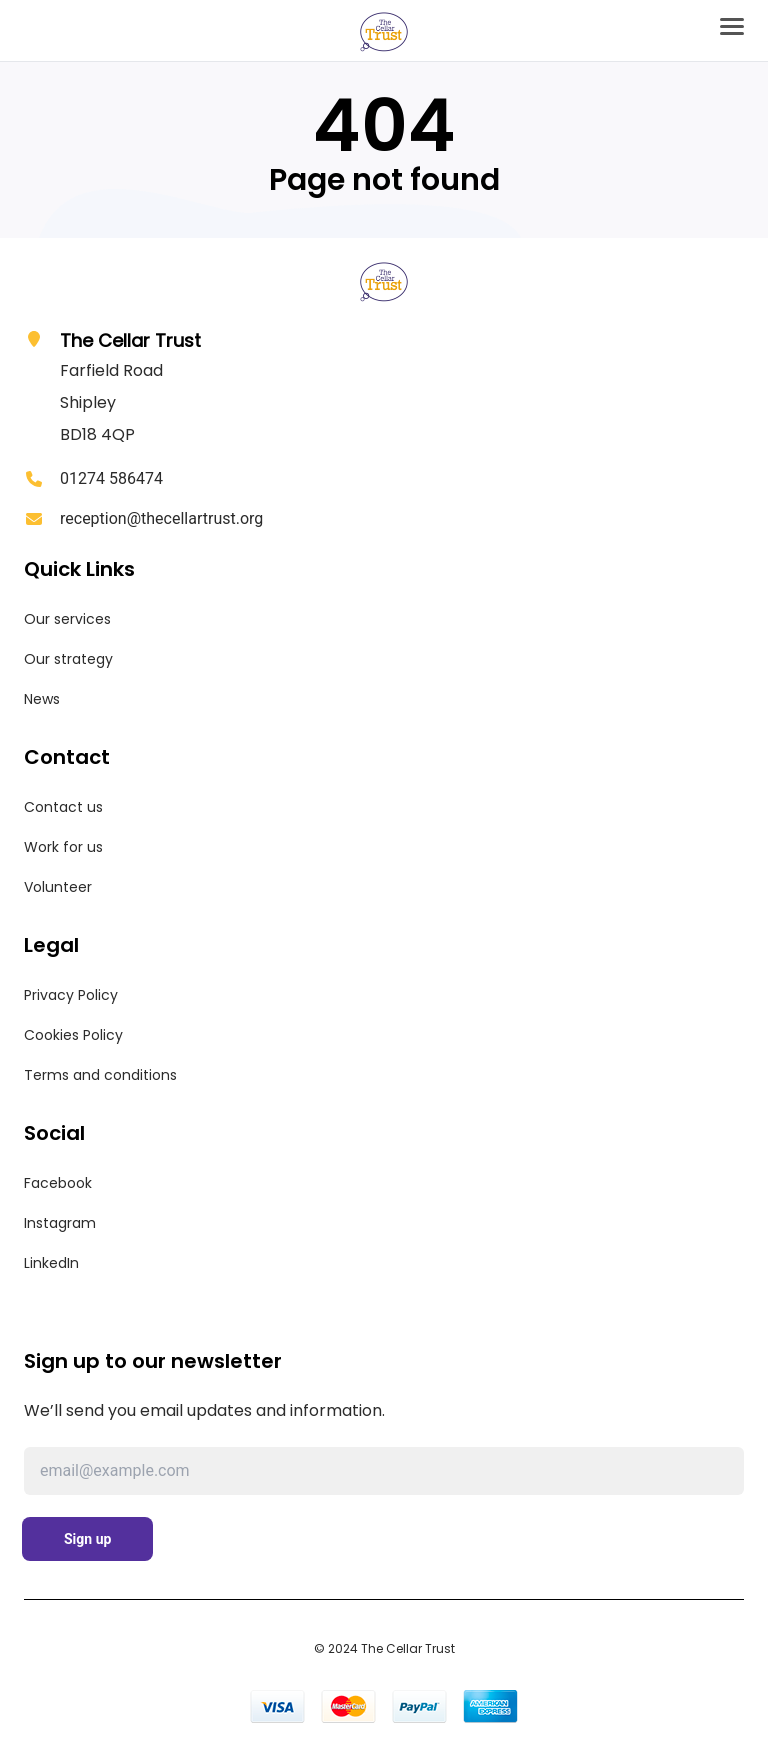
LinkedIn (51, 1263)
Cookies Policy (73, 1035)
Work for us (63, 847)
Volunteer (58, 887)
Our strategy (68, 659)
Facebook (58, 1183)
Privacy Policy (71, 995)
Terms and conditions (100, 1075)
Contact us (63, 807)
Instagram (60, 1223)
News (42, 699)
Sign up (87, 1539)
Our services (67, 619)
